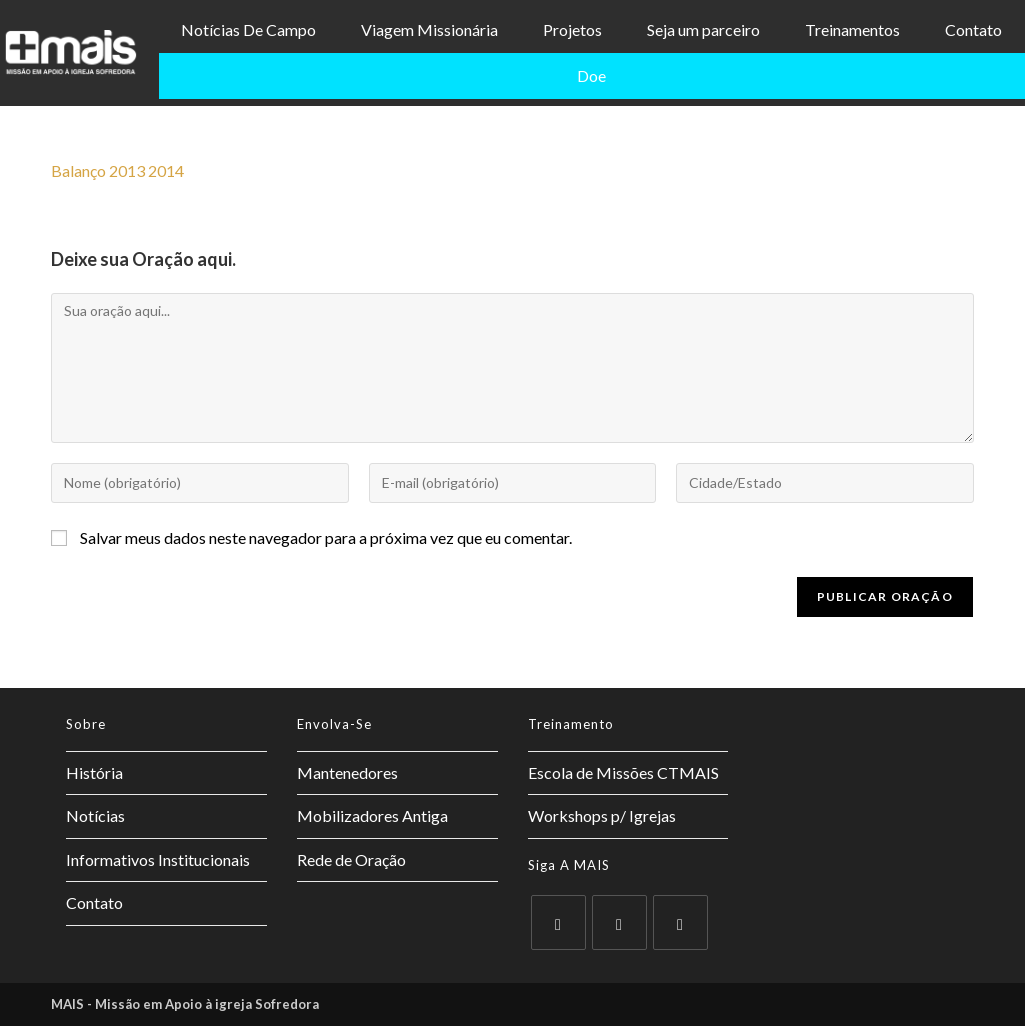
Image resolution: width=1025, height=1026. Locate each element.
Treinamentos (852, 29)
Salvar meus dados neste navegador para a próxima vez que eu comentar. (326, 537)
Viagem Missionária (429, 29)
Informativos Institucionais (158, 859)
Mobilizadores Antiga (372, 815)
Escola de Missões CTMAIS (623, 772)
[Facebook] (619, 922)
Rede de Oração (351, 859)
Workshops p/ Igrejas (602, 815)
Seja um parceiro (703, 29)
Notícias (95, 815)
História (94, 772)
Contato (973, 29)
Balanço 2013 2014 (117, 170)
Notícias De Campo (248, 29)
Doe (591, 75)
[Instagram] (680, 922)
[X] (558, 922)
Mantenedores (347, 772)
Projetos (572, 29)
